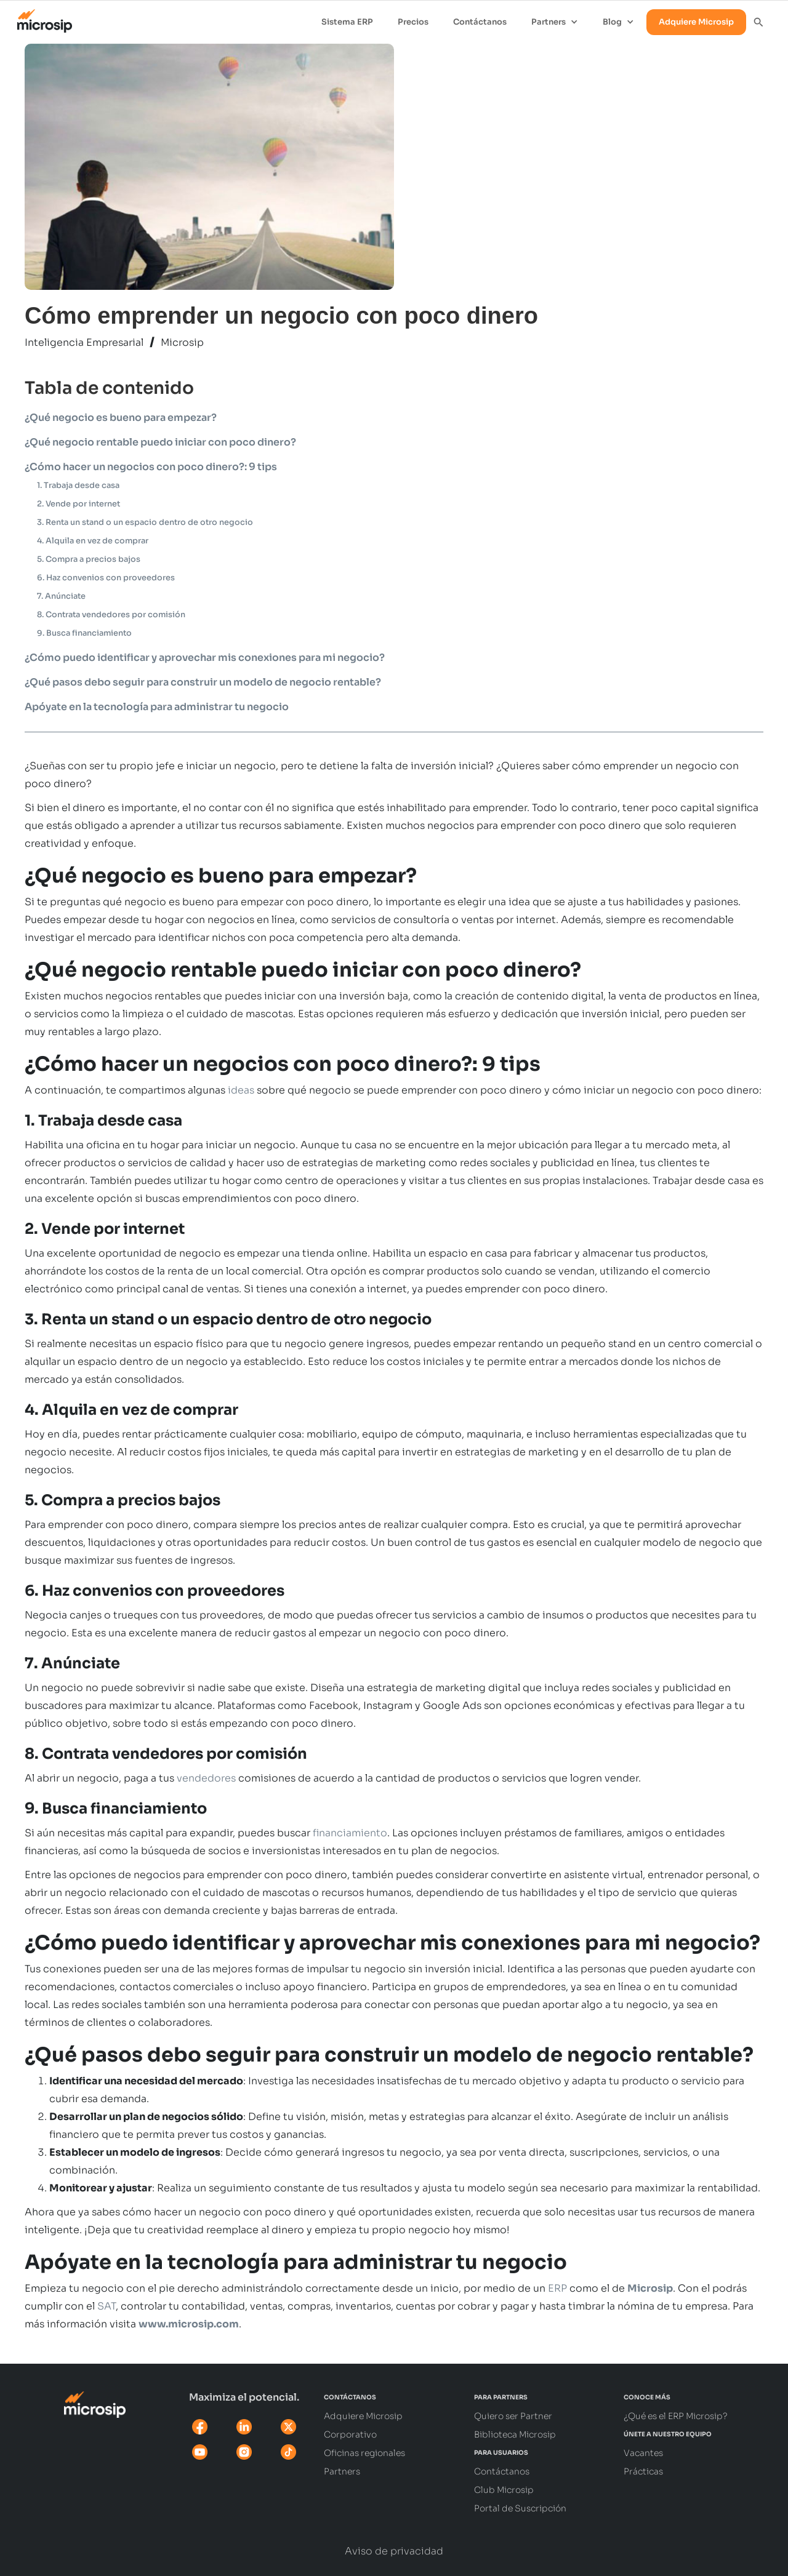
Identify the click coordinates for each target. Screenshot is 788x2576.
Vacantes (643, 2452)
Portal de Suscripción (520, 2508)
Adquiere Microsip (696, 22)
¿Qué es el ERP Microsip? (676, 2416)
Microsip (182, 342)
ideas (241, 1090)
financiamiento (350, 1832)
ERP (557, 2288)
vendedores (206, 1778)
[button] (554, 22)
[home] (38, 18)
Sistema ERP (347, 22)
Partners (342, 2471)
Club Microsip (504, 2489)
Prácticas (643, 2471)
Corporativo (350, 2434)
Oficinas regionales (364, 2452)
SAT (106, 2306)
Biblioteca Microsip (515, 2434)
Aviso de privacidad (394, 2551)
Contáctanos (480, 22)
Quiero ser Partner (513, 2416)
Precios (413, 22)
